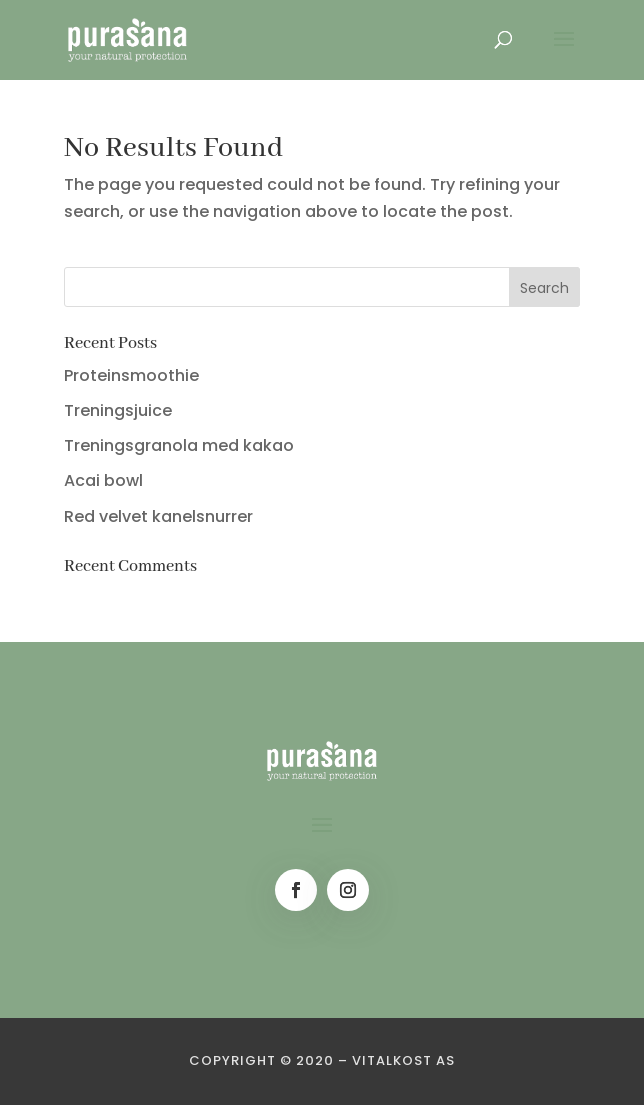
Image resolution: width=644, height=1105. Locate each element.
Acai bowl (103, 480)
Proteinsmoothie (131, 375)
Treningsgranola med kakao (179, 445)
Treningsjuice (118, 410)
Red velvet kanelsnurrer (158, 516)
